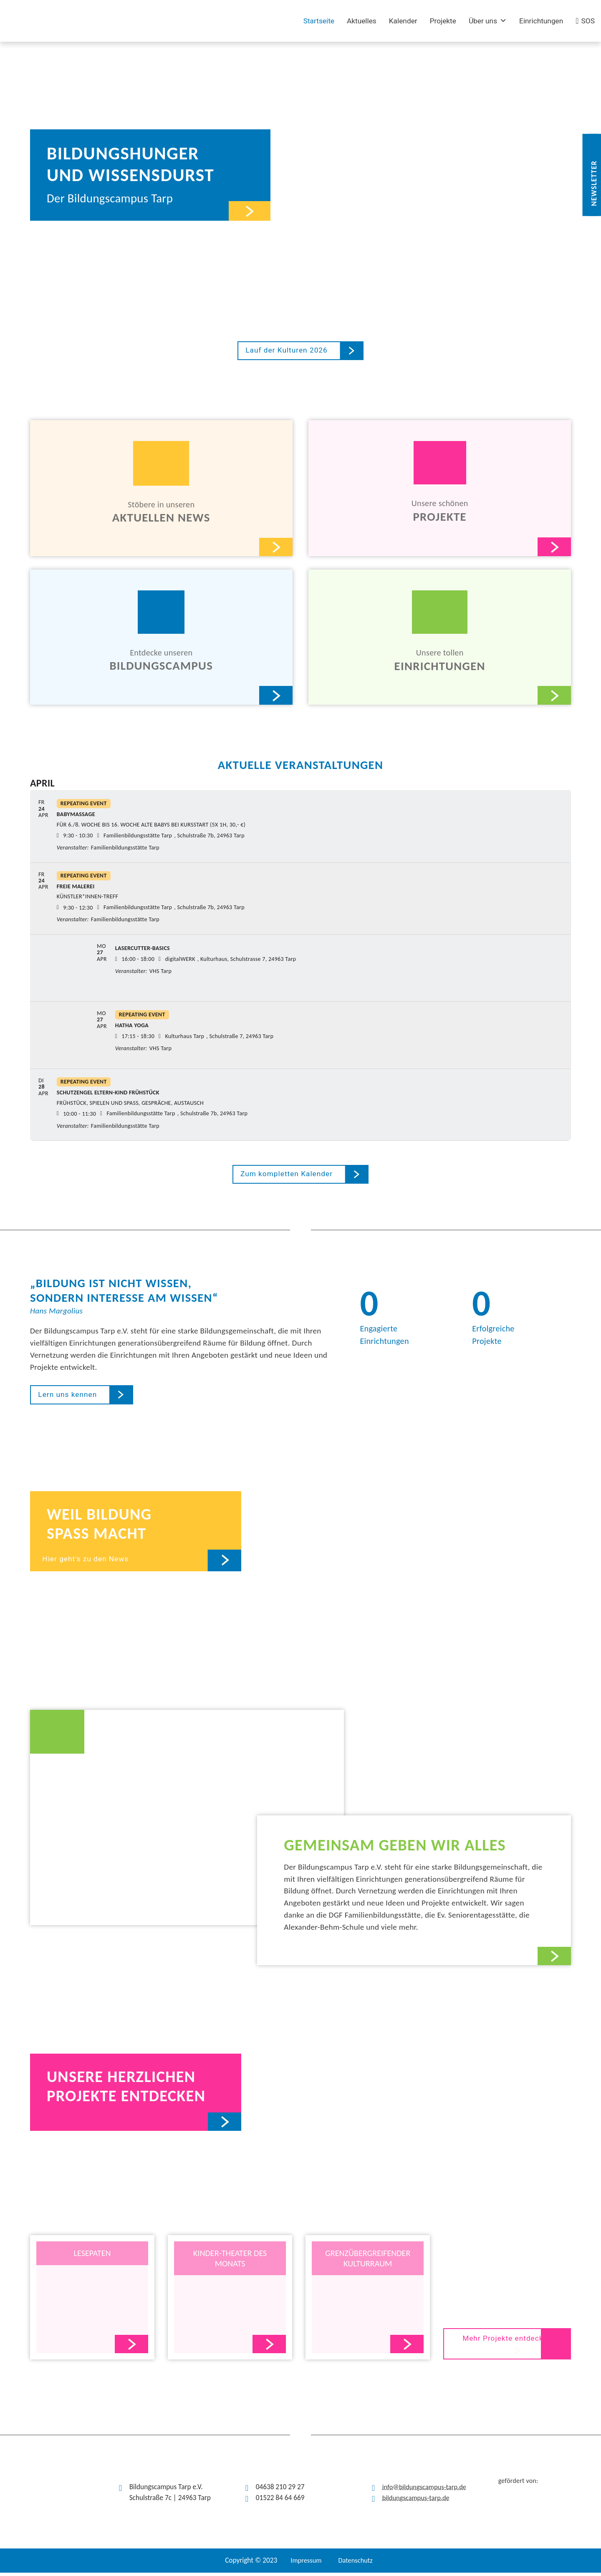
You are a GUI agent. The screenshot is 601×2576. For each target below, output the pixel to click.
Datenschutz (356, 2563)
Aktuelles (361, 21)
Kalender (403, 21)
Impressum (305, 2563)
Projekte (443, 21)
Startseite (318, 21)
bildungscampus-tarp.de (417, 2501)
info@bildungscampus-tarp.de (426, 2490)
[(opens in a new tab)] (148, 21)
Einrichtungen (541, 21)
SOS (588, 21)
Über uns (488, 21)
